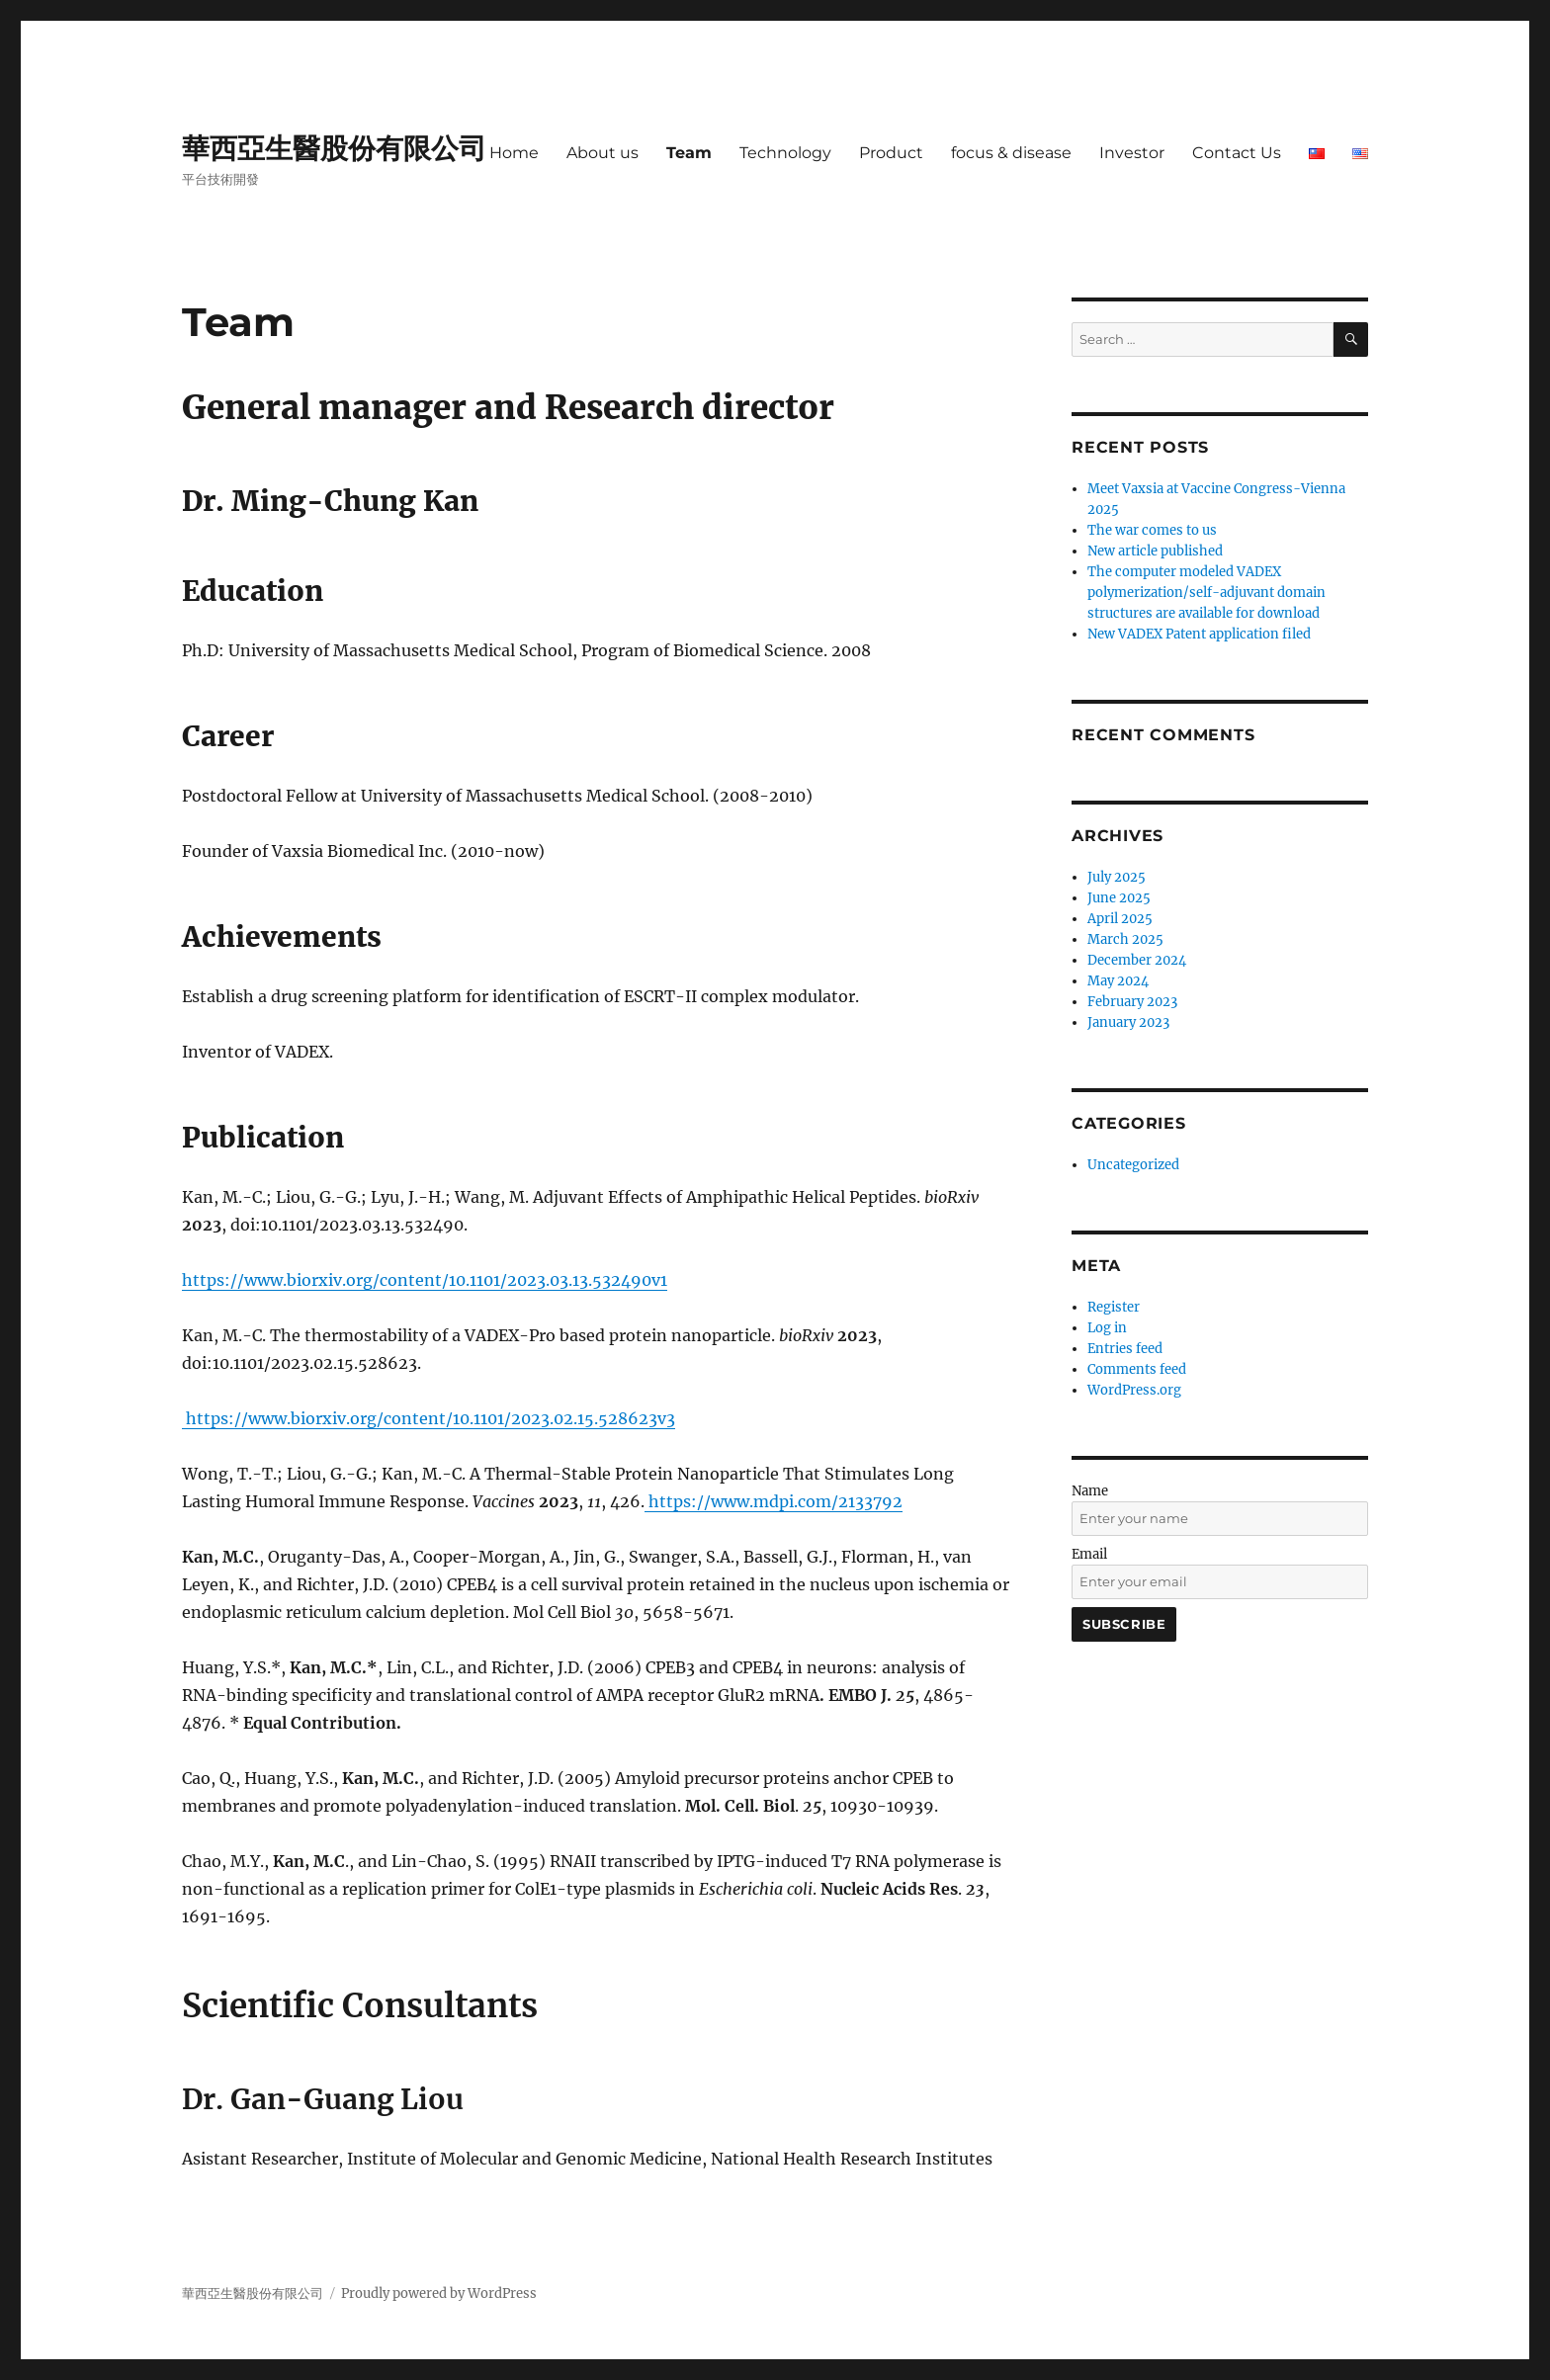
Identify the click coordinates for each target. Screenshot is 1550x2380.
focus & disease (1011, 152)
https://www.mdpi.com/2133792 (774, 1501)
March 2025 (1125, 939)
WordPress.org (1134, 1390)
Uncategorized (1133, 1164)
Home (514, 152)
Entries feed (1124, 1348)
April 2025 (1120, 918)
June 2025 (1119, 898)
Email (1089, 1554)
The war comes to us (1152, 530)
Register (1113, 1307)
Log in (1107, 1327)
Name (1090, 1491)
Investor (1131, 152)
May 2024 (1118, 981)
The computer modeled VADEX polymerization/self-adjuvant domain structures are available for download (1206, 592)
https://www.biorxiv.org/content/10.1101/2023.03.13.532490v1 (424, 1280)
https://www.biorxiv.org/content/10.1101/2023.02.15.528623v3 (428, 1418)
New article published (1155, 551)
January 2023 (1128, 1022)
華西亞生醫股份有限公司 (334, 148)
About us (602, 152)
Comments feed (1136, 1369)
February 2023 (1132, 1001)
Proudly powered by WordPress (439, 2293)
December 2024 (1136, 960)
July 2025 (1116, 877)
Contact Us (1236, 152)
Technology (785, 152)
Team (689, 152)
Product (891, 152)
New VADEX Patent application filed (1199, 634)
